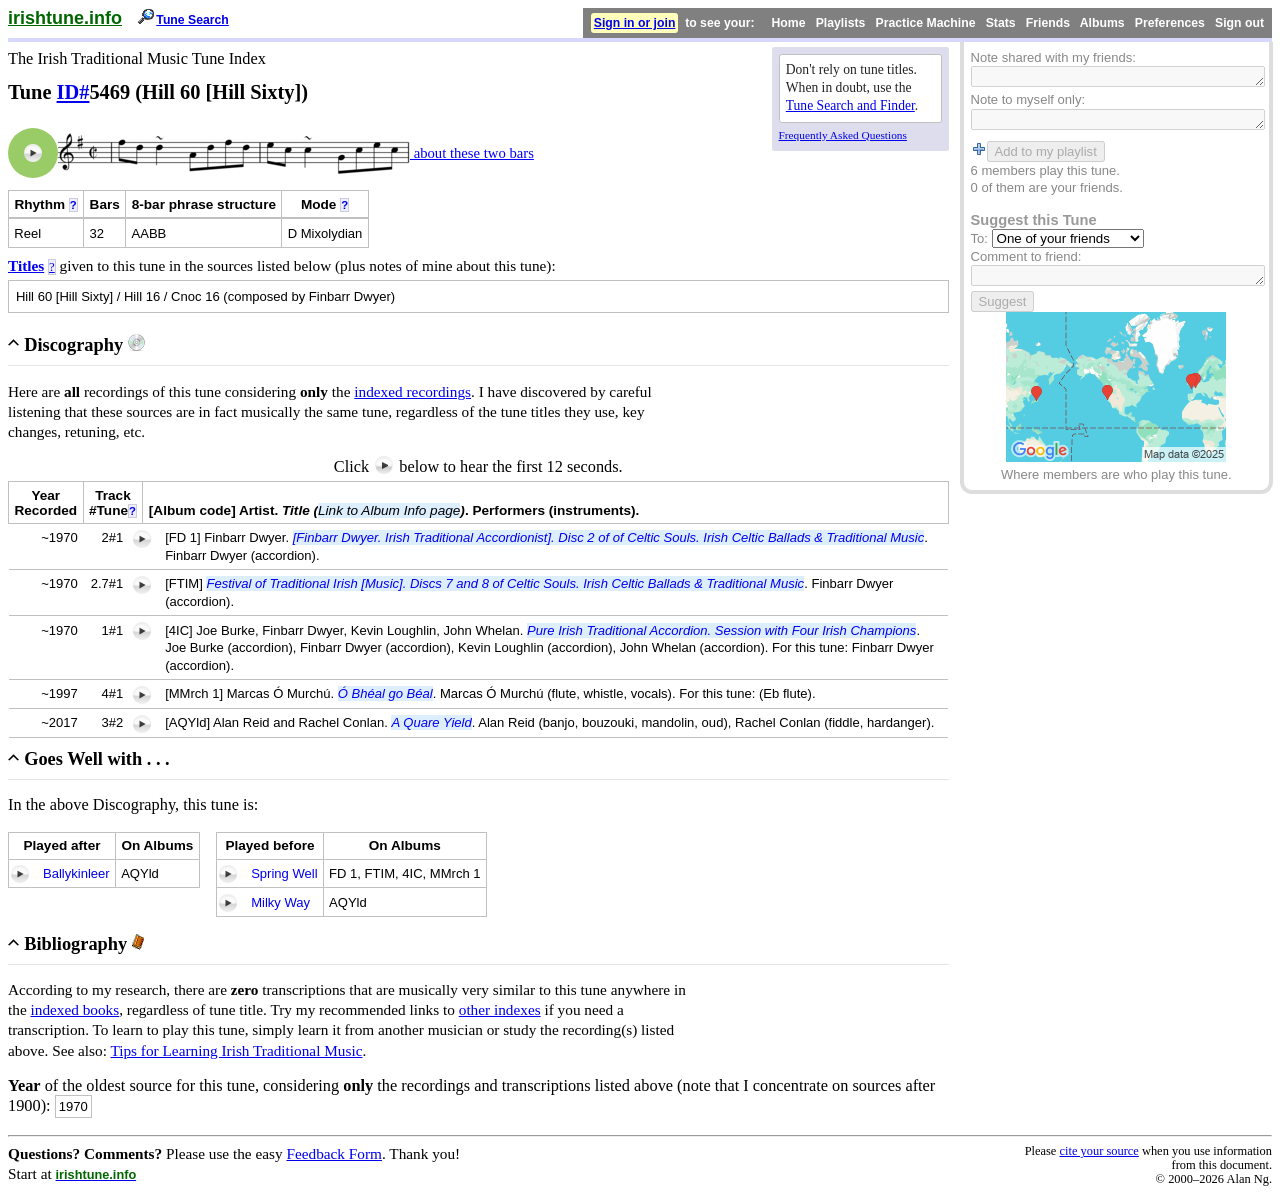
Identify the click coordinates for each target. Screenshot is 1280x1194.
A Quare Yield (431, 722)
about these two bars (472, 153)
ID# (73, 92)
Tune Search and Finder (850, 105)
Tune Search (192, 20)
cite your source (1098, 1151)
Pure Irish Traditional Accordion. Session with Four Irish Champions (721, 630)
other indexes (500, 1009)
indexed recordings (412, 391)
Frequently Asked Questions (843, 135)
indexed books (75, 1009)
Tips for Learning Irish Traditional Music (236, 1050)
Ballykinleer (76, 873)
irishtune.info (65, 18)
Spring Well (284, 873)
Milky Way (280, 902)
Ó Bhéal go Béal (385, 693)
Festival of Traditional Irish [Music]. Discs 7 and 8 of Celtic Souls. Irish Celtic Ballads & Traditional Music (505, 583)
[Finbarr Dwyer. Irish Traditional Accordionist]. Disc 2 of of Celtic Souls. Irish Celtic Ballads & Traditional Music (609, 537)
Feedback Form (334, 1153)
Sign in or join (635, 23)
